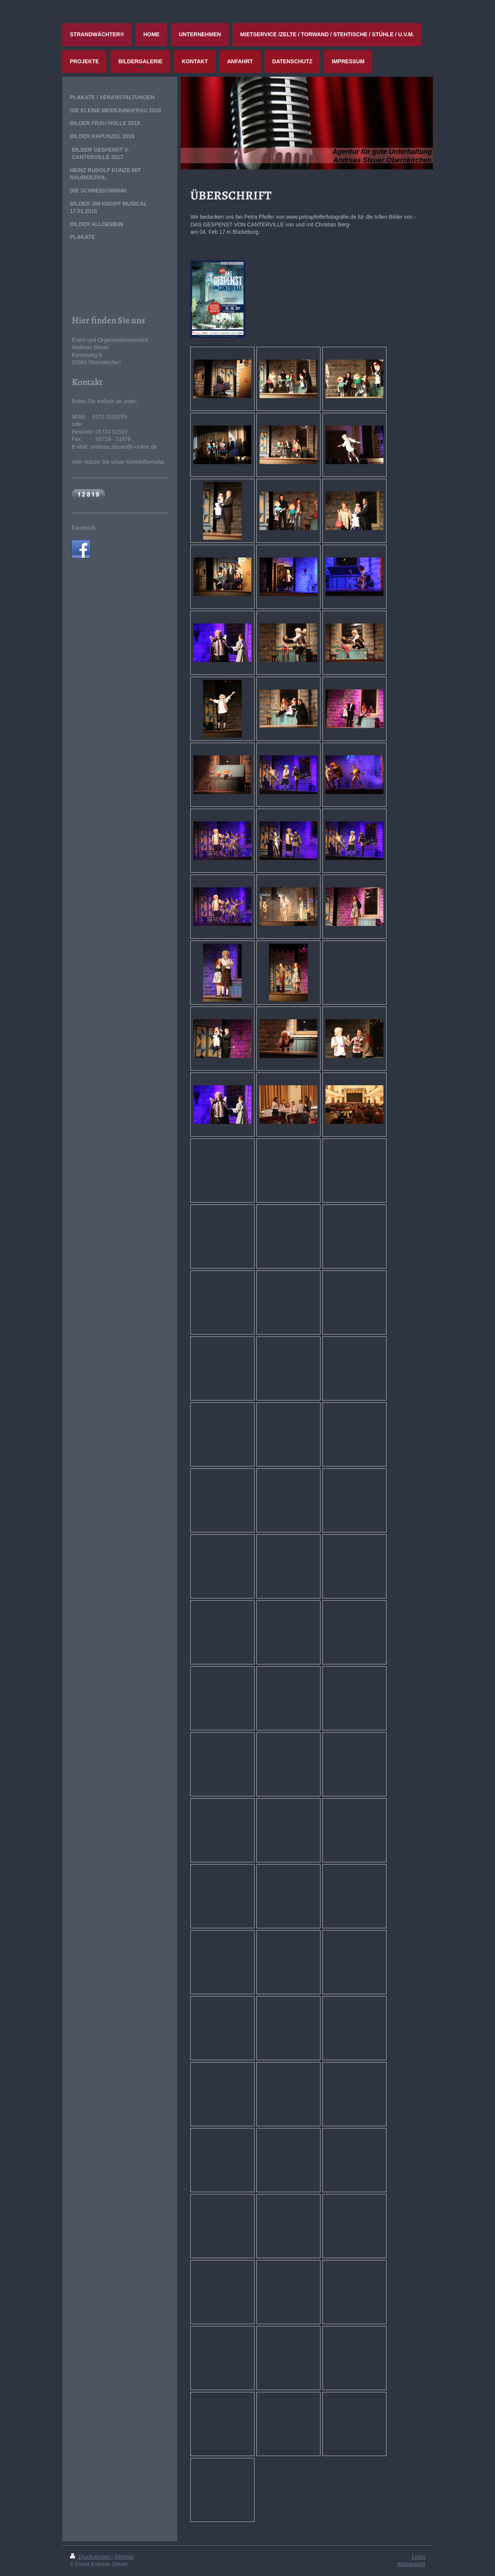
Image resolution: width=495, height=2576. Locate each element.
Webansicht (411, 2564)
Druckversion (90, 2557)
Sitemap (124, 2557)
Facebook (83, 528)
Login (418, 2557)
